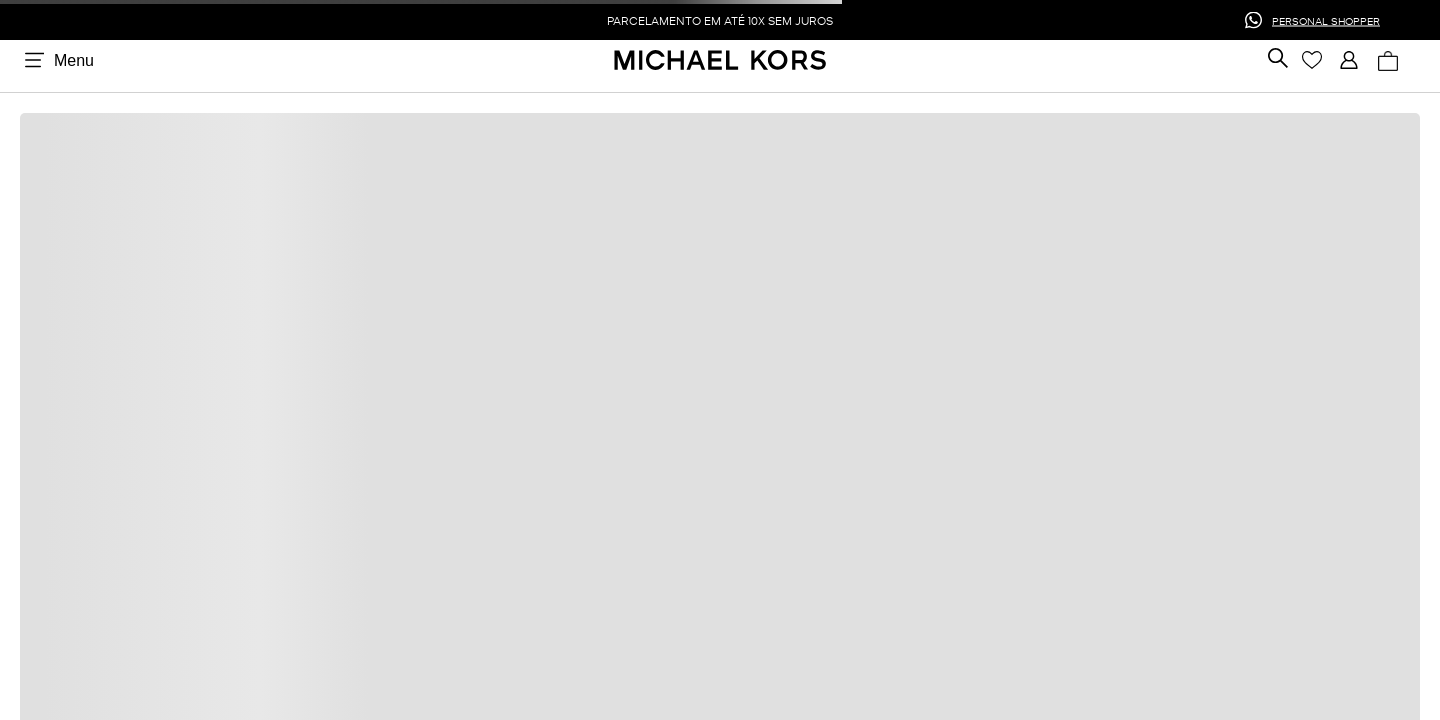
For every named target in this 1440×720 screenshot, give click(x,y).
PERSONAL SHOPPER (1326, 19)
